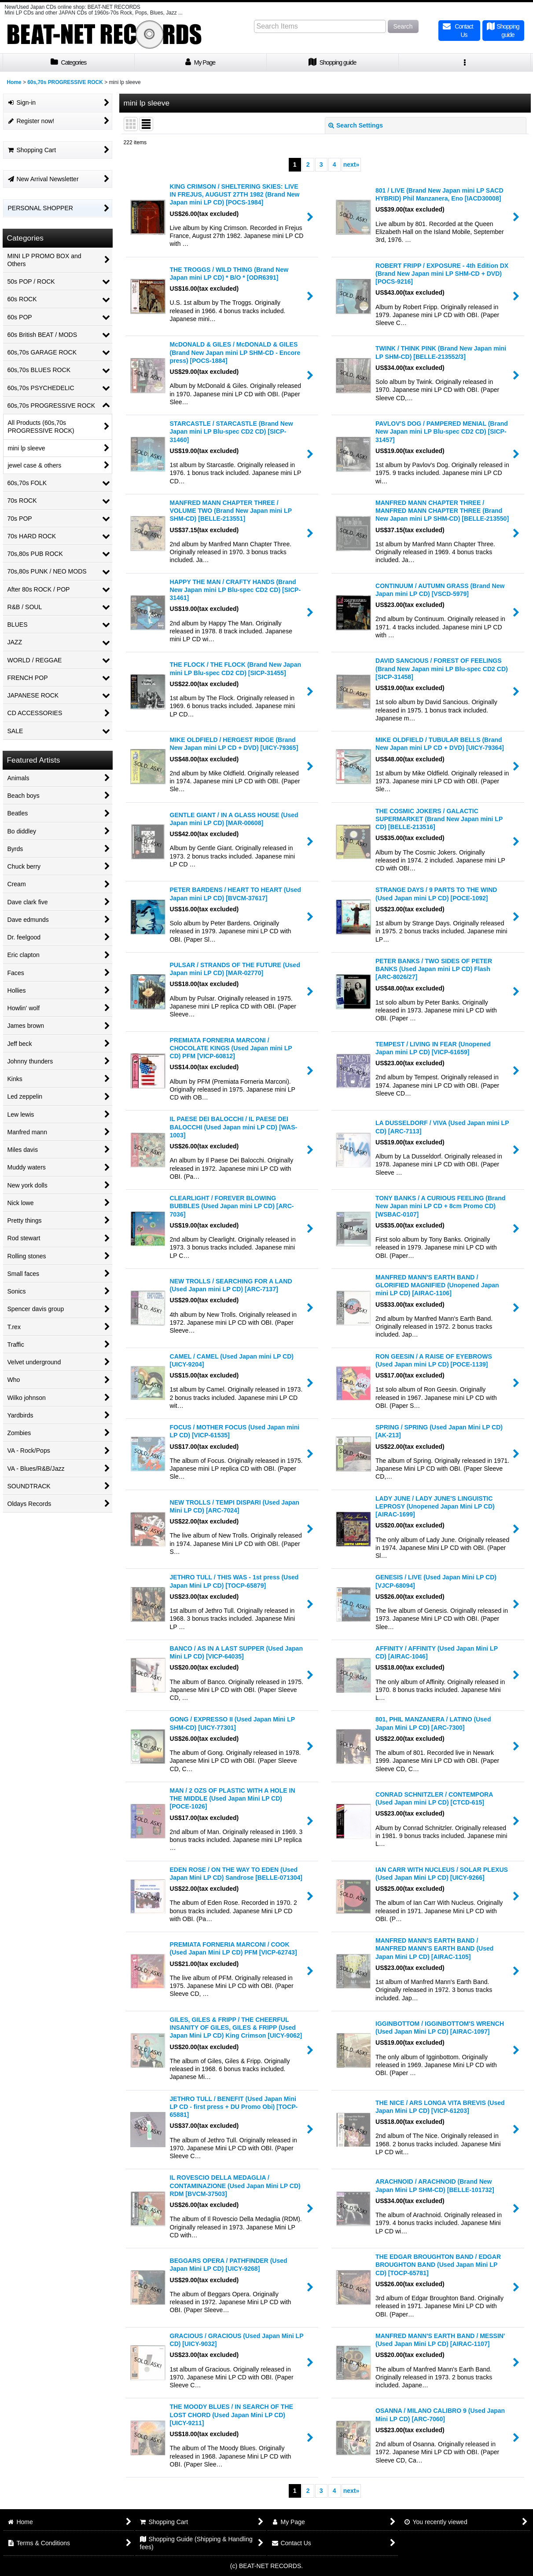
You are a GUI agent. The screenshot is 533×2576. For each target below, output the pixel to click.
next (351, 164)
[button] (465, 63)
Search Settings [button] (355, 125)
